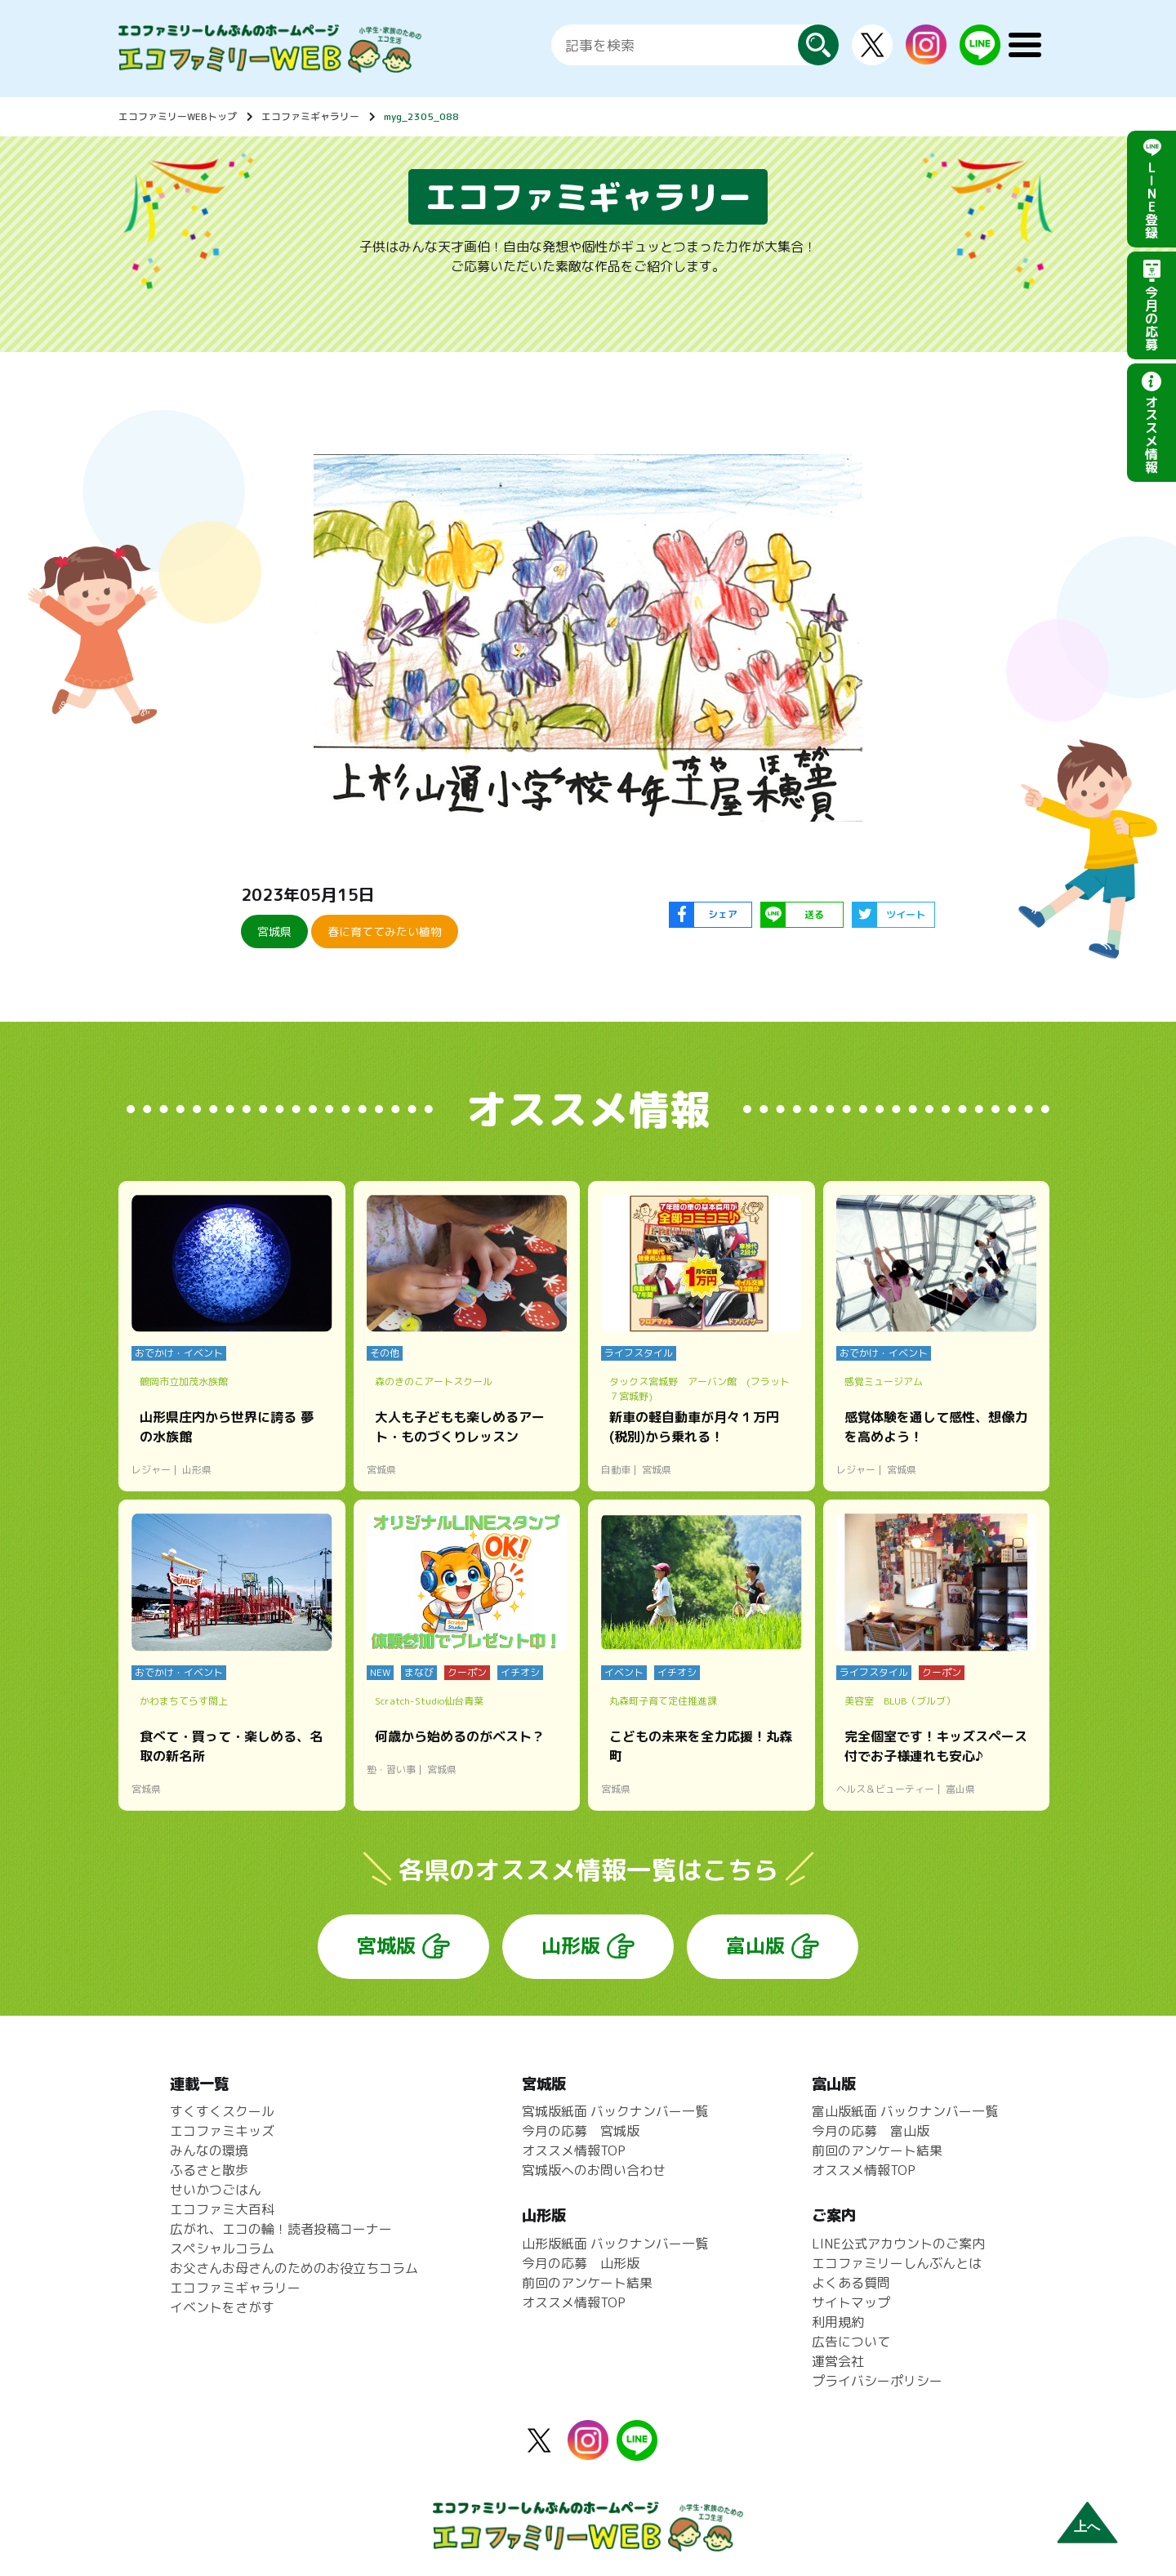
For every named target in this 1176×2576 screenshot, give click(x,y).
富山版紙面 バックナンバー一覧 (905, 2111)
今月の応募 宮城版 (580, 2131)
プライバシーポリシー (877, 2381)
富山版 (755, 1945)
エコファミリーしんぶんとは (897, 2263)
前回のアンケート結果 (587, 2283)
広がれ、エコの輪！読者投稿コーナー (281, 2229)
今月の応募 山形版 (580, 2263)
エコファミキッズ (222, 2131)
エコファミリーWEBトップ (177, 116)
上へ (1087, 2527)
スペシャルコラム (222, 2248)
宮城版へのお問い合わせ (594, 2170)
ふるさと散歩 (209, 2170)
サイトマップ (851, 2302)
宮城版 (386, 1945)
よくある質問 (851, 2283)
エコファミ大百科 (222, 2209)
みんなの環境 (209, 2150)
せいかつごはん (215, 2190)
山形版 (570, 1945)
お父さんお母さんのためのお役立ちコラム (294, 2268)
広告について (851, 2342)
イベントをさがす (222, 2307)
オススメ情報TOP (574, 2150)
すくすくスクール (222, 2111)
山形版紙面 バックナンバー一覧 (615, 2244)
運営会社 (838, 2361)
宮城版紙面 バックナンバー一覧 (615, 2111)
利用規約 (838, 2322)
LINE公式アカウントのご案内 (898, 2244)
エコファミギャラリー (310, 116)
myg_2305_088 (421, 116)
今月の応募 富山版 (870, 2131)
